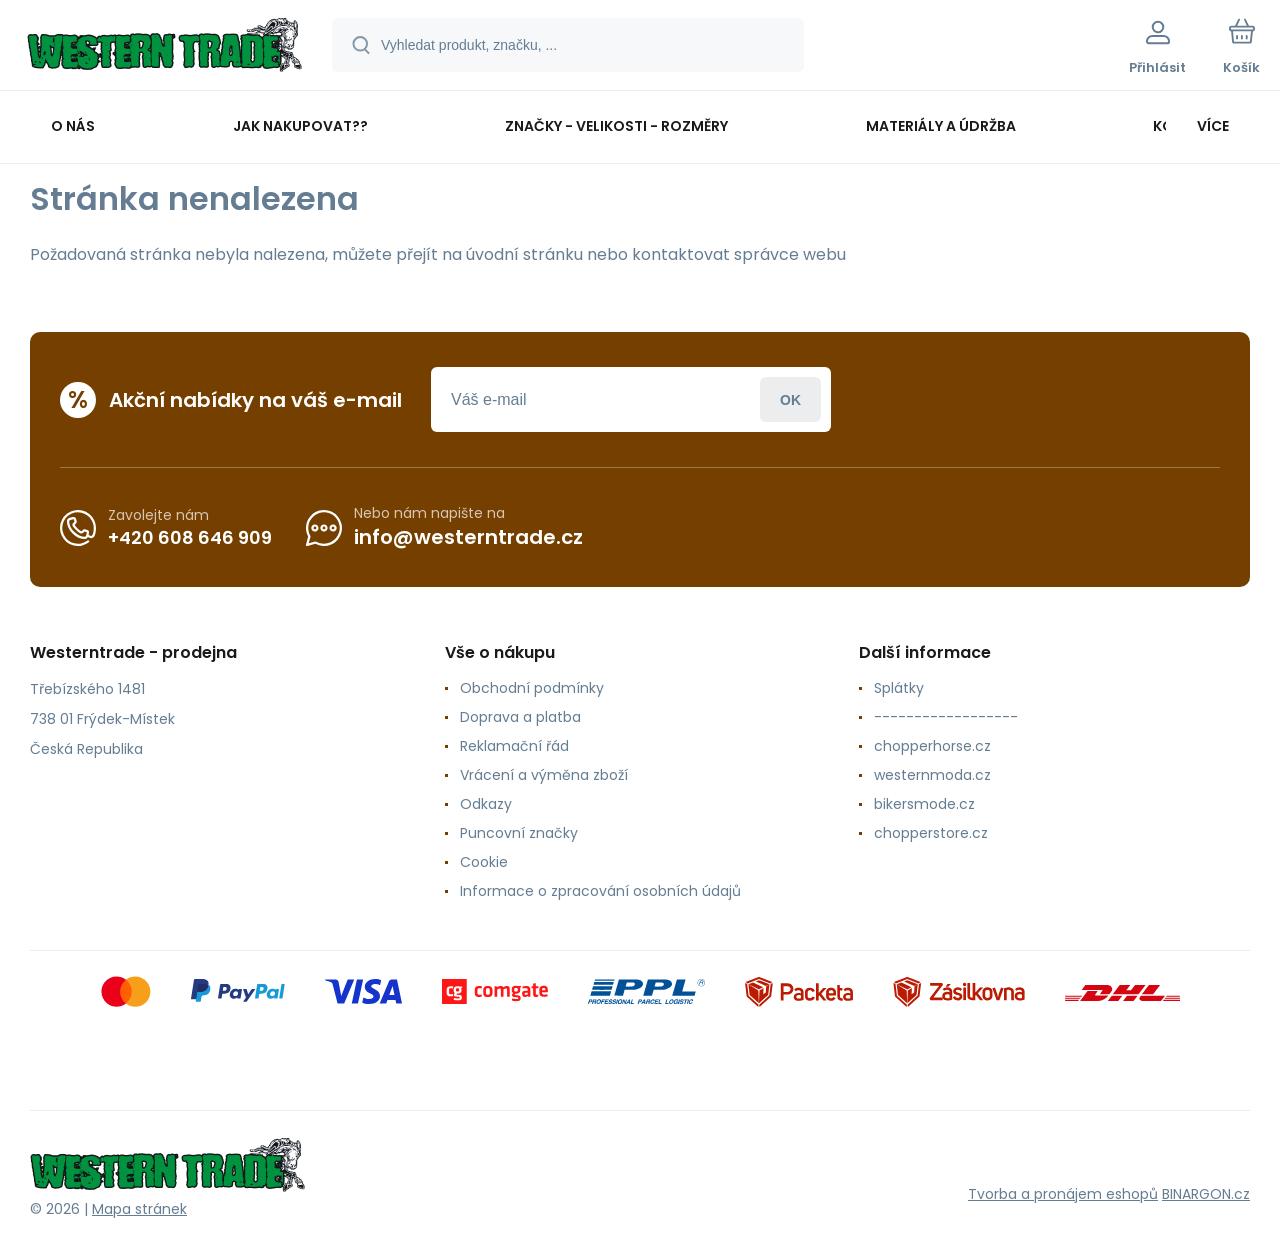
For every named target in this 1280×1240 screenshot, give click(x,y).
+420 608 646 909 (190, 536)
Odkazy (486, 804)
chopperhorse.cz (932, 746)
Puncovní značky (519, 833)
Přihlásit (790, 399)
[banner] (164, 48)
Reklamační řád (514, 746)
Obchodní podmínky (532, 688)
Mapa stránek (139, 1209)
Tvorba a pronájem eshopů (1063, 1194)
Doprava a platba (520, 717)
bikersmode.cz (924, 804)
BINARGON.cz (1206, 1194)
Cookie (484, 862)
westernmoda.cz (932, 775)
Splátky (899, 688)
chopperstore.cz (931, 833)
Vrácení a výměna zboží (544, 775)
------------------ (946, 717)
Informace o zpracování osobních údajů (600, 891)
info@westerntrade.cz (468, 537)
